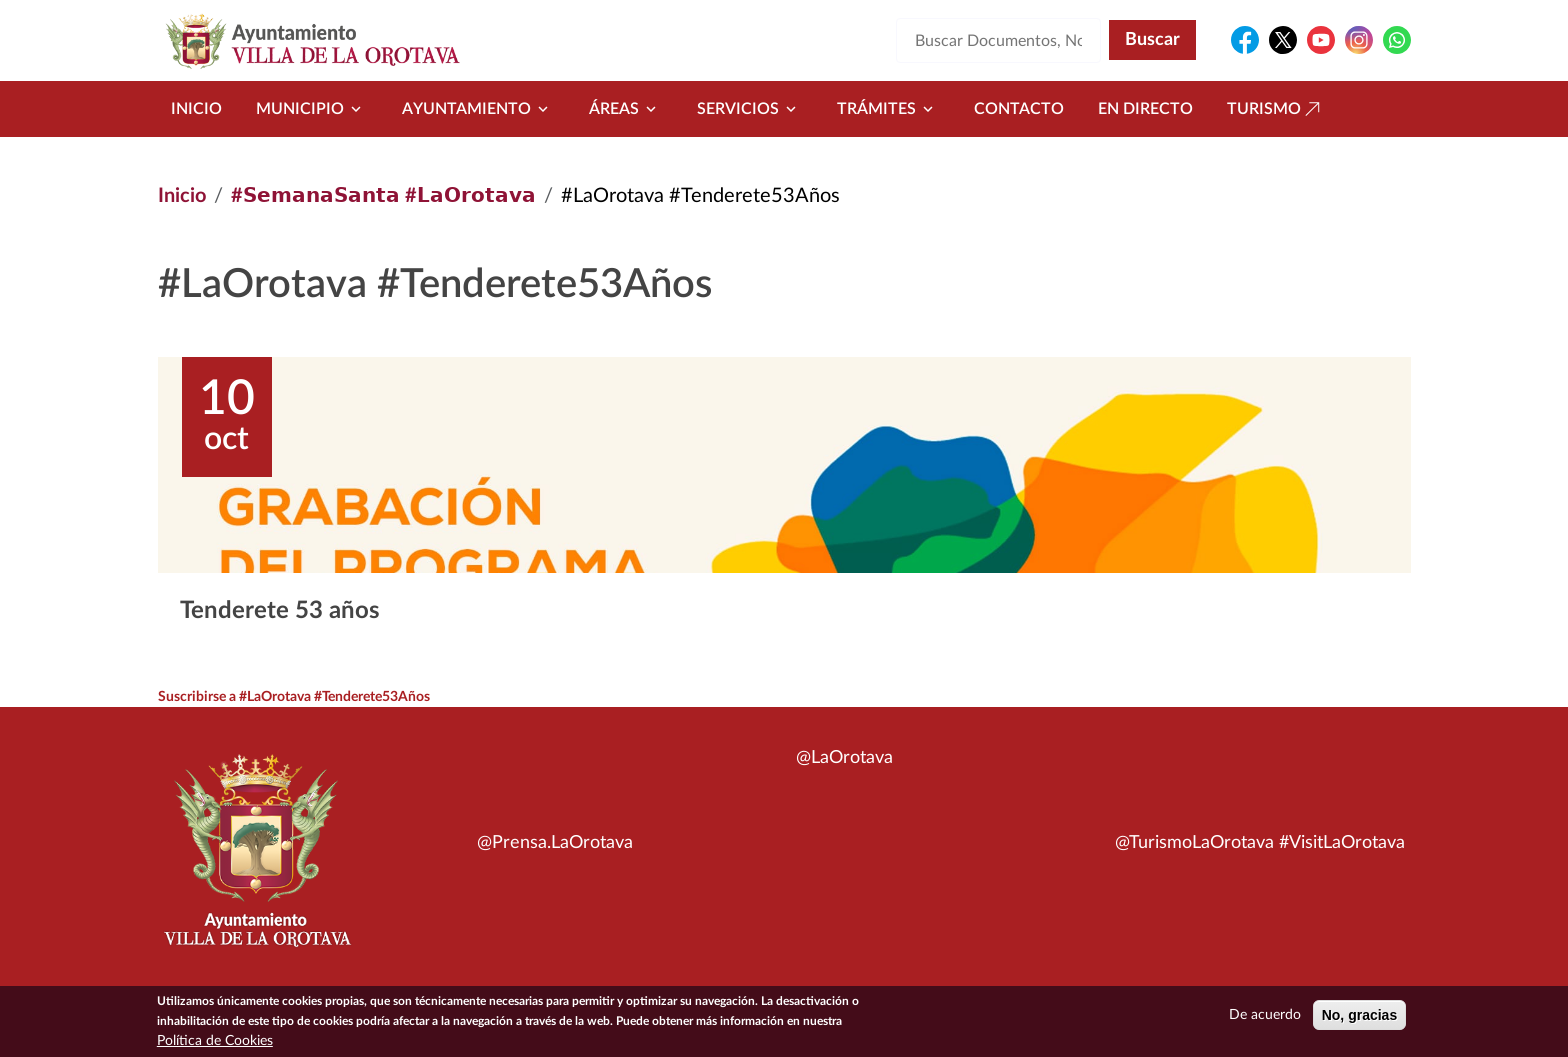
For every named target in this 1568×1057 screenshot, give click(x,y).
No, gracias (1359, 1016)
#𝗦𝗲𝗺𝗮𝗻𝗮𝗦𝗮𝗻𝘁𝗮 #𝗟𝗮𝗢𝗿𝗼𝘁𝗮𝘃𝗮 (383, 196)
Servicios (750, 109)
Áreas (626, 109)
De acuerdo (1265, 1016)
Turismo (1276, 109)
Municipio (312, 109)
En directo (1145, 109)
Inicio (196, 109)
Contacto (1019, 109)
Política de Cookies (215, 1042)
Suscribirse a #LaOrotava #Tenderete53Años (295, 697)
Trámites (888, 109)
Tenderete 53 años (280, 611)
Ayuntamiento (478, 109)
